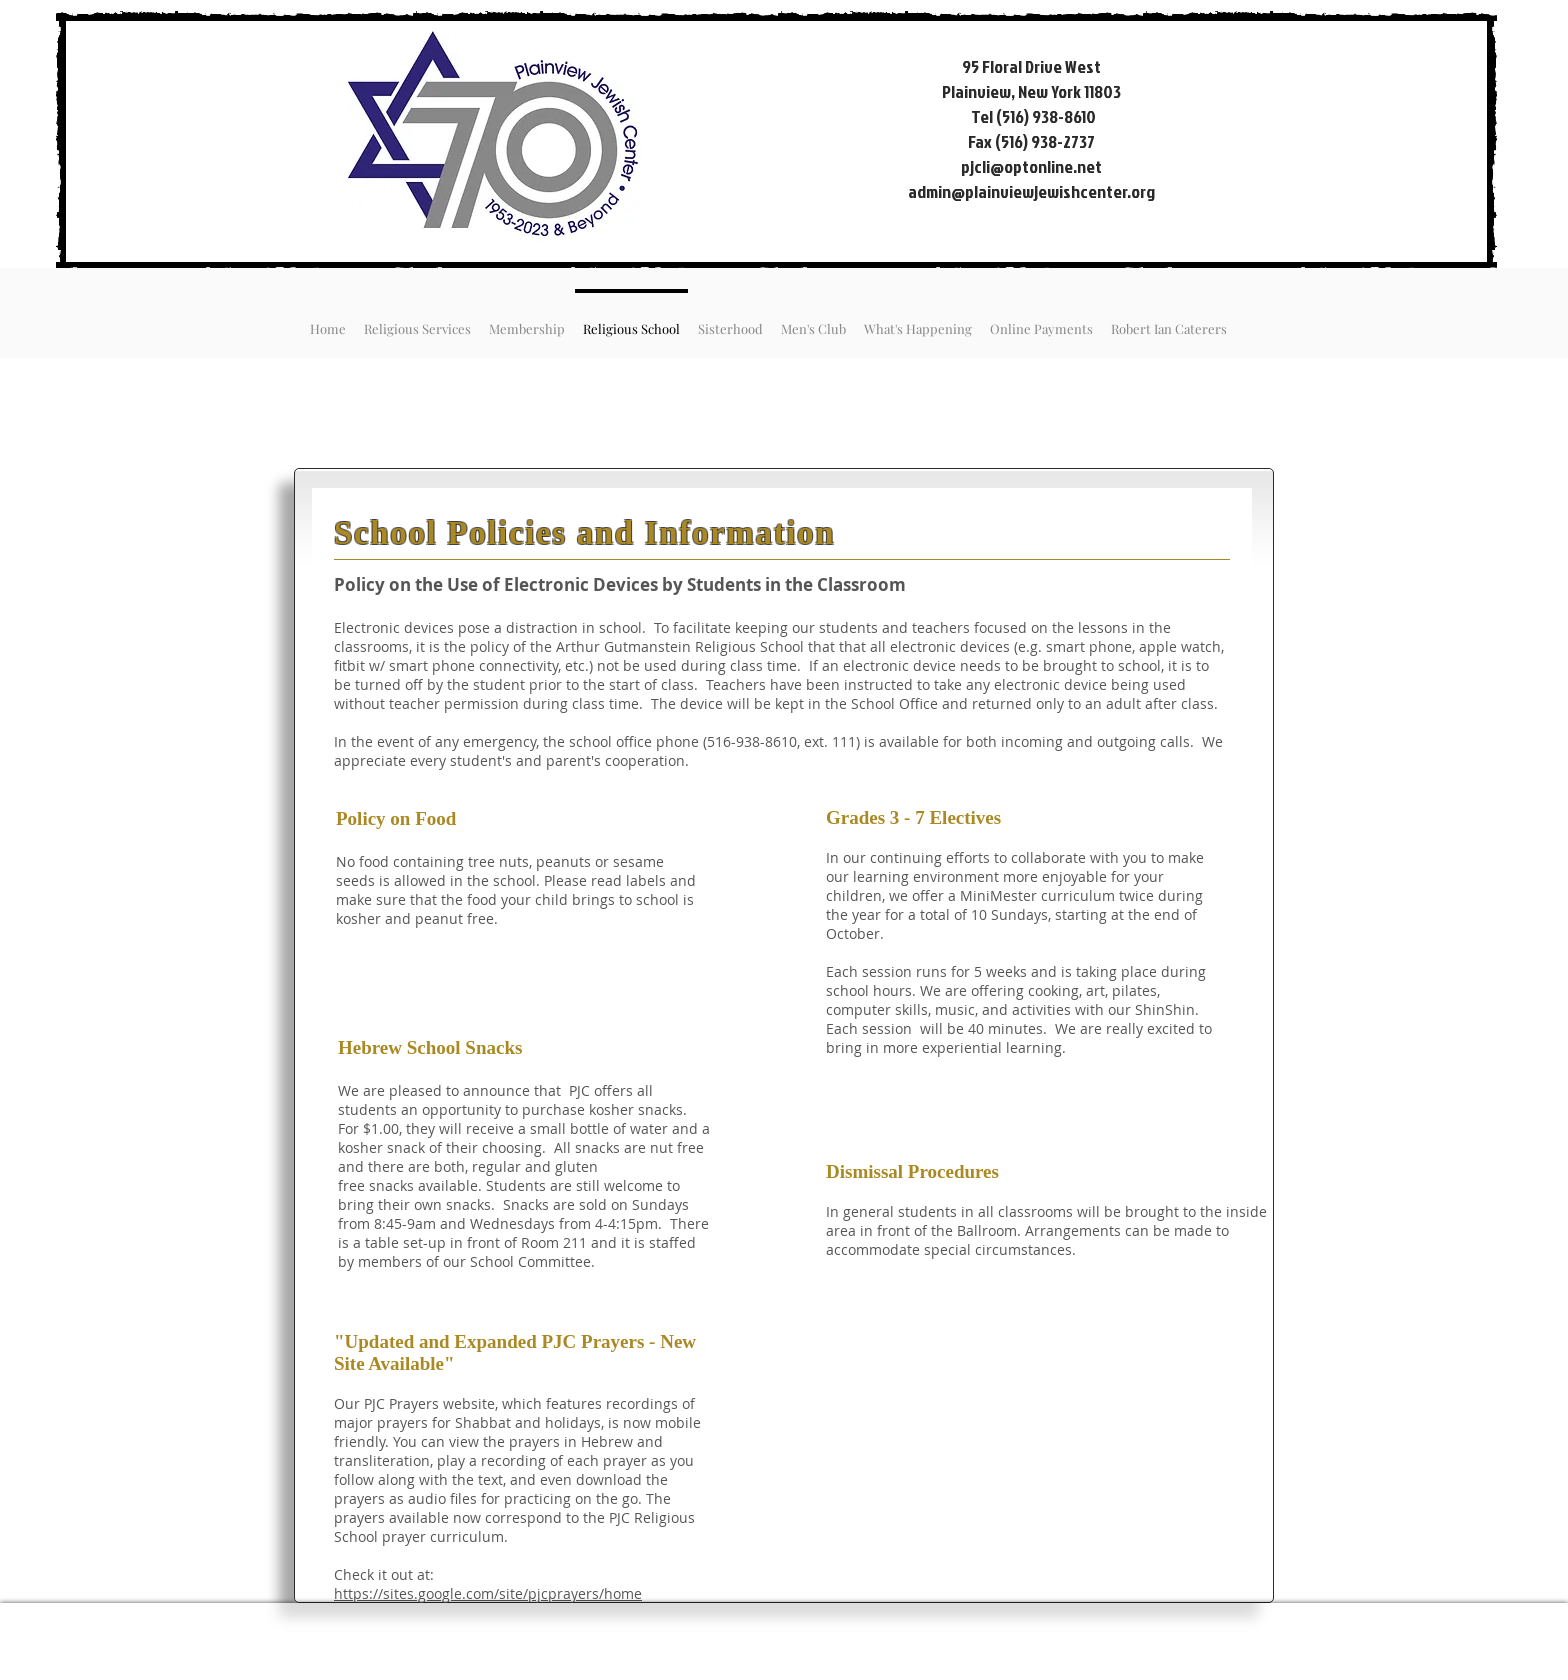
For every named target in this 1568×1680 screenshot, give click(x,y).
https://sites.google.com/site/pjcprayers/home (488, 1593)
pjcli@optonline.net (1031, 166)
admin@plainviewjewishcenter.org (1031, 191)
